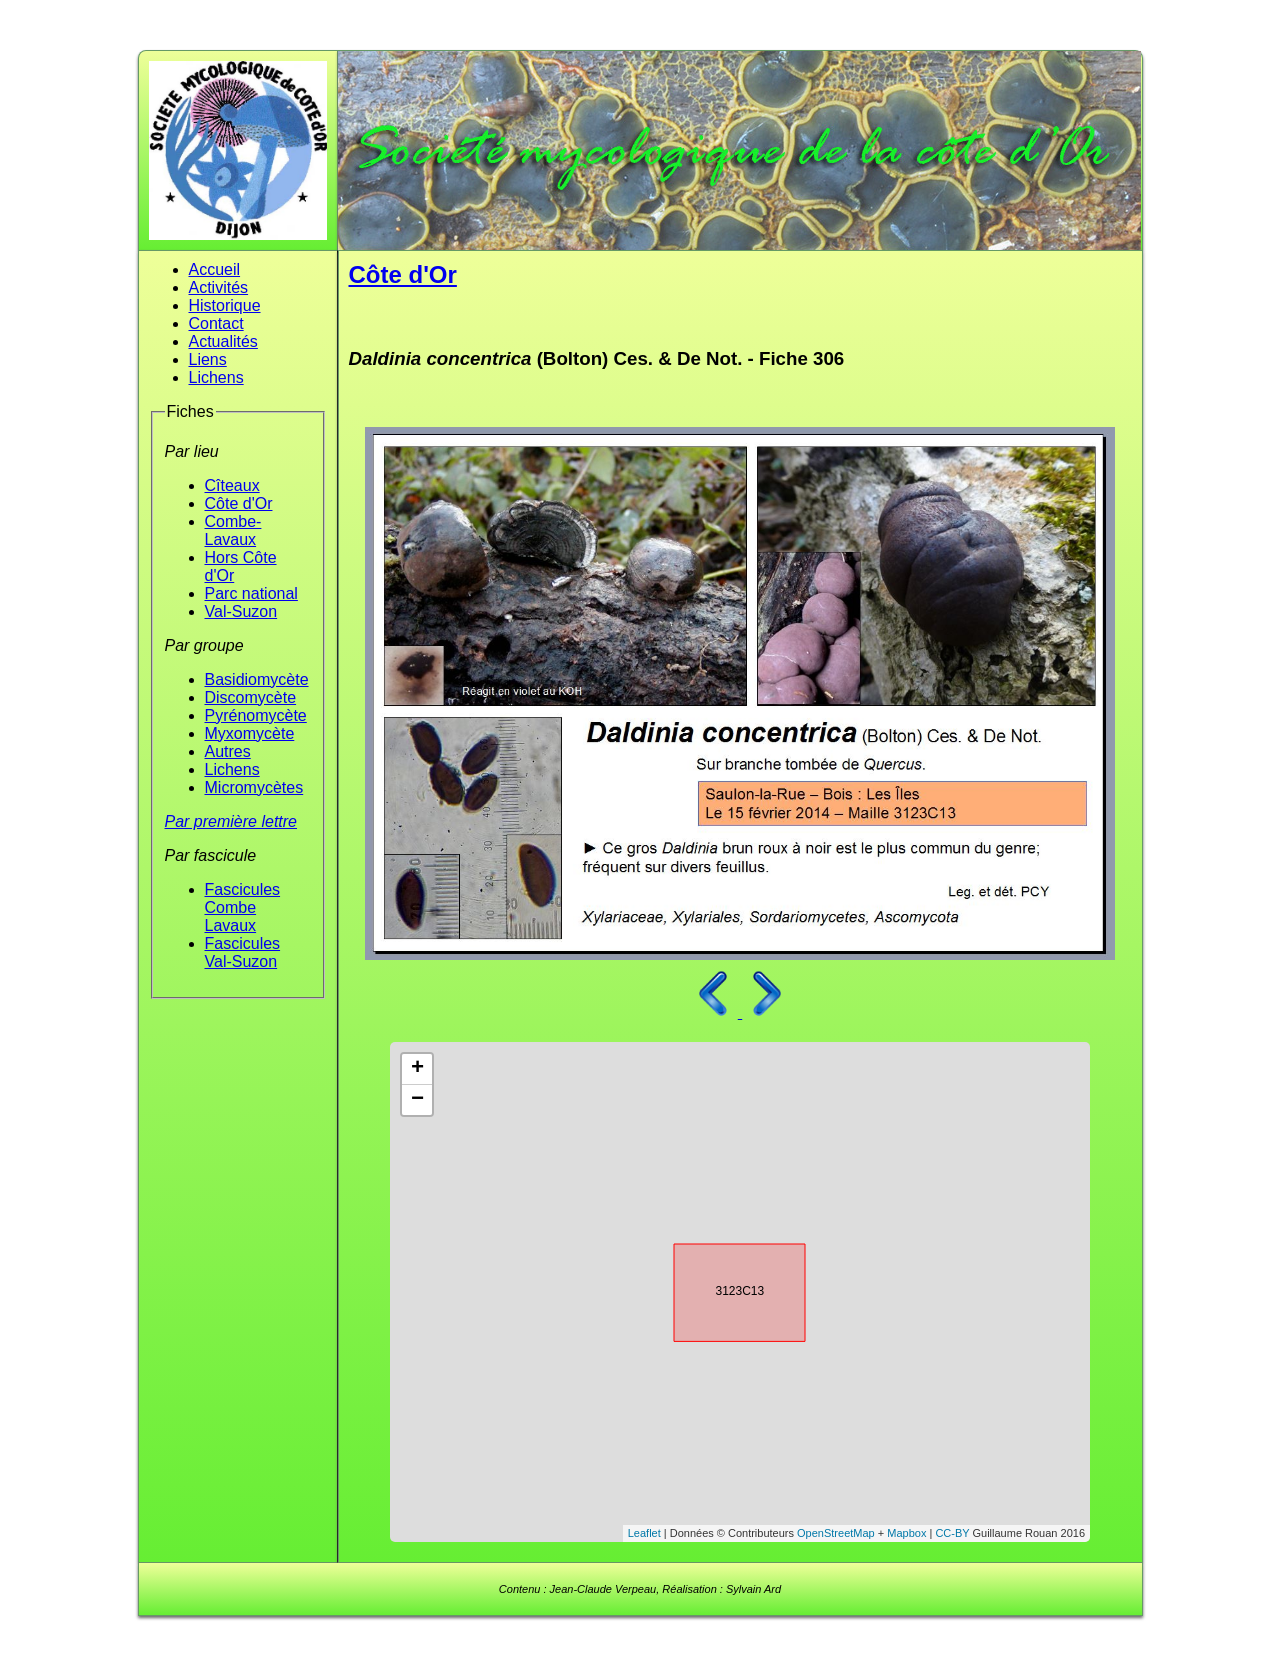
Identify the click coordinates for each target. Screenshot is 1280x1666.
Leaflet (644, 1533)
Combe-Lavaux (233, 530)
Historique (225, 305)
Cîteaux (232, 485)
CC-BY (952, 1533)
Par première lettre (231, 821)
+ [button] (417, 1069)
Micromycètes (254, 787)
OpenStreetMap (836, 1533)
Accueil (215, 269)
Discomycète (251, 697)
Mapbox (906, 1533)
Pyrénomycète (256, 715)
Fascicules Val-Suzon (243, 952)
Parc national (251, 593)
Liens (208, 359)
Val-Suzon (241, 611)
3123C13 (722, 1289)
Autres (228, 751)
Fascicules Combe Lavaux (243, 907)
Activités (219, 287)
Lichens (216, 377)
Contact (216, 323)
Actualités (223, 341)
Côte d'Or (239, 503)
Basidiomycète (257, 679)
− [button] (417, 1100)
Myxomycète (250, 733)
